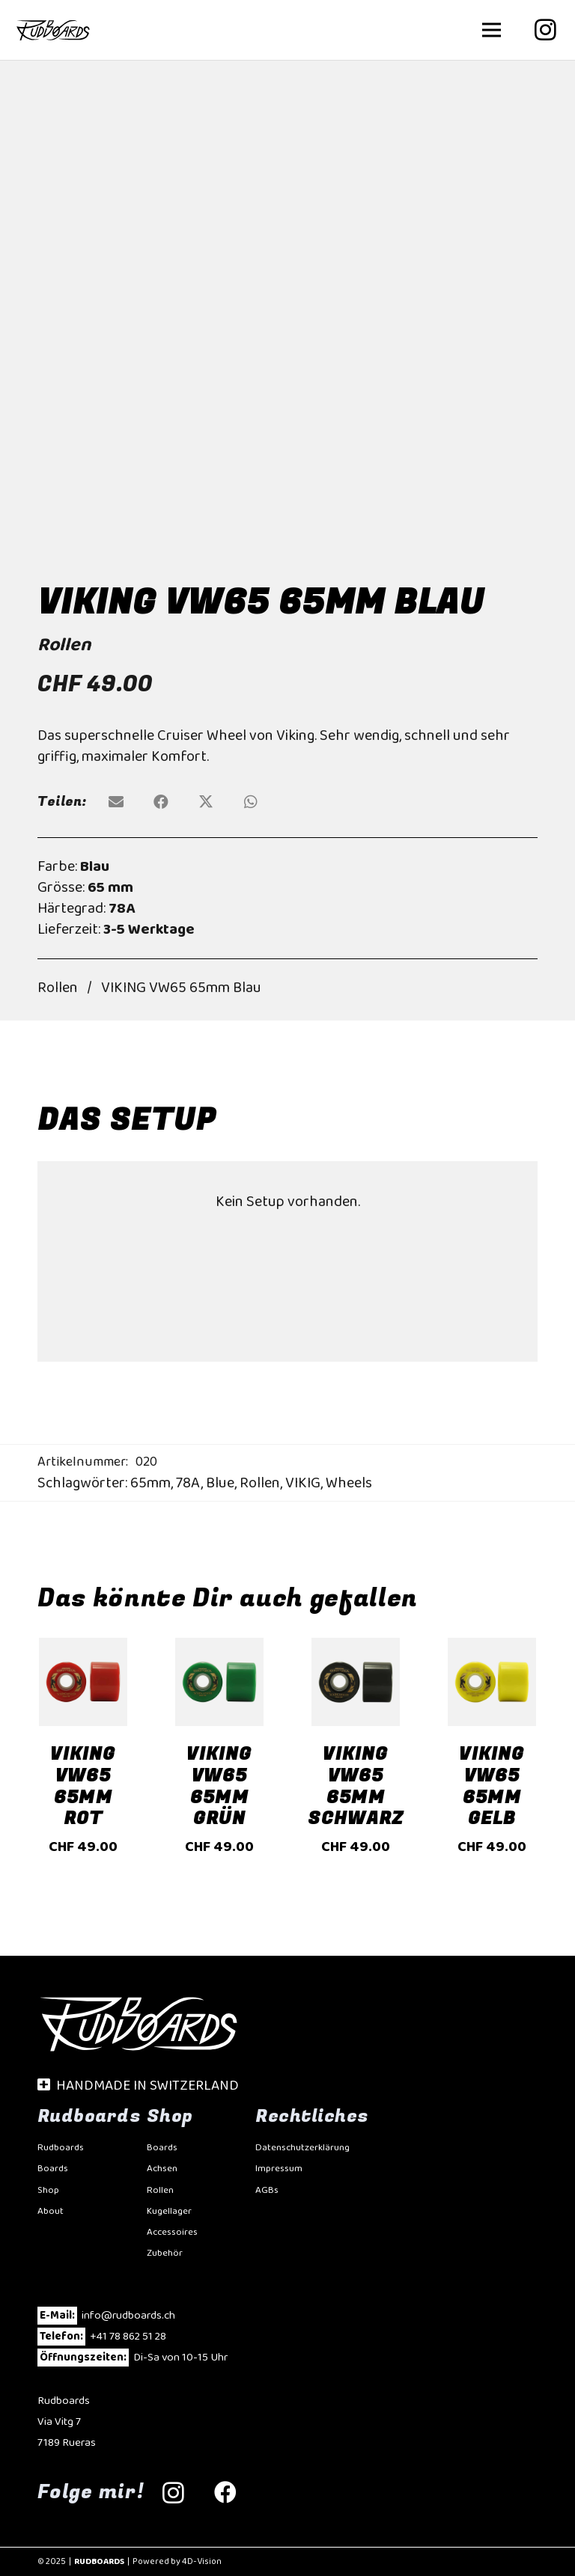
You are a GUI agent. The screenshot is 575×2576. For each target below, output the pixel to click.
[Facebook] (225, 2492)
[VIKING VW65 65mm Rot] (83, 1648)
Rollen (64, 645)
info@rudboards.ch (128, 2316)
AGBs (267, 2190)
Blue (220, 1483)
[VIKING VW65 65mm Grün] (219, 1648)
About (50, 2211)
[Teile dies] (161, 802)
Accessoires (172, 2232)
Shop (48, 2190)
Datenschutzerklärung (302, 2148)
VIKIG (302, 1483)
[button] (491, 30)
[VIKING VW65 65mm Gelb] (492, 1648)
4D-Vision (202, 2561)
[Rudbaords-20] (53, 30)
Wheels (349, 1483)
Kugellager (169, 2211)
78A (188, 1483)
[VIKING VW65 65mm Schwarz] (355, 1648)
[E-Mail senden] (116, 802)
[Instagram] (545, 29)
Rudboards (60, 2148)
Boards (52, 2168)
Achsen (162, 2168)
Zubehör (165, 2253)
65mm (150, 1483)
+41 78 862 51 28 (128, 2337)
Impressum (278, 2168)
